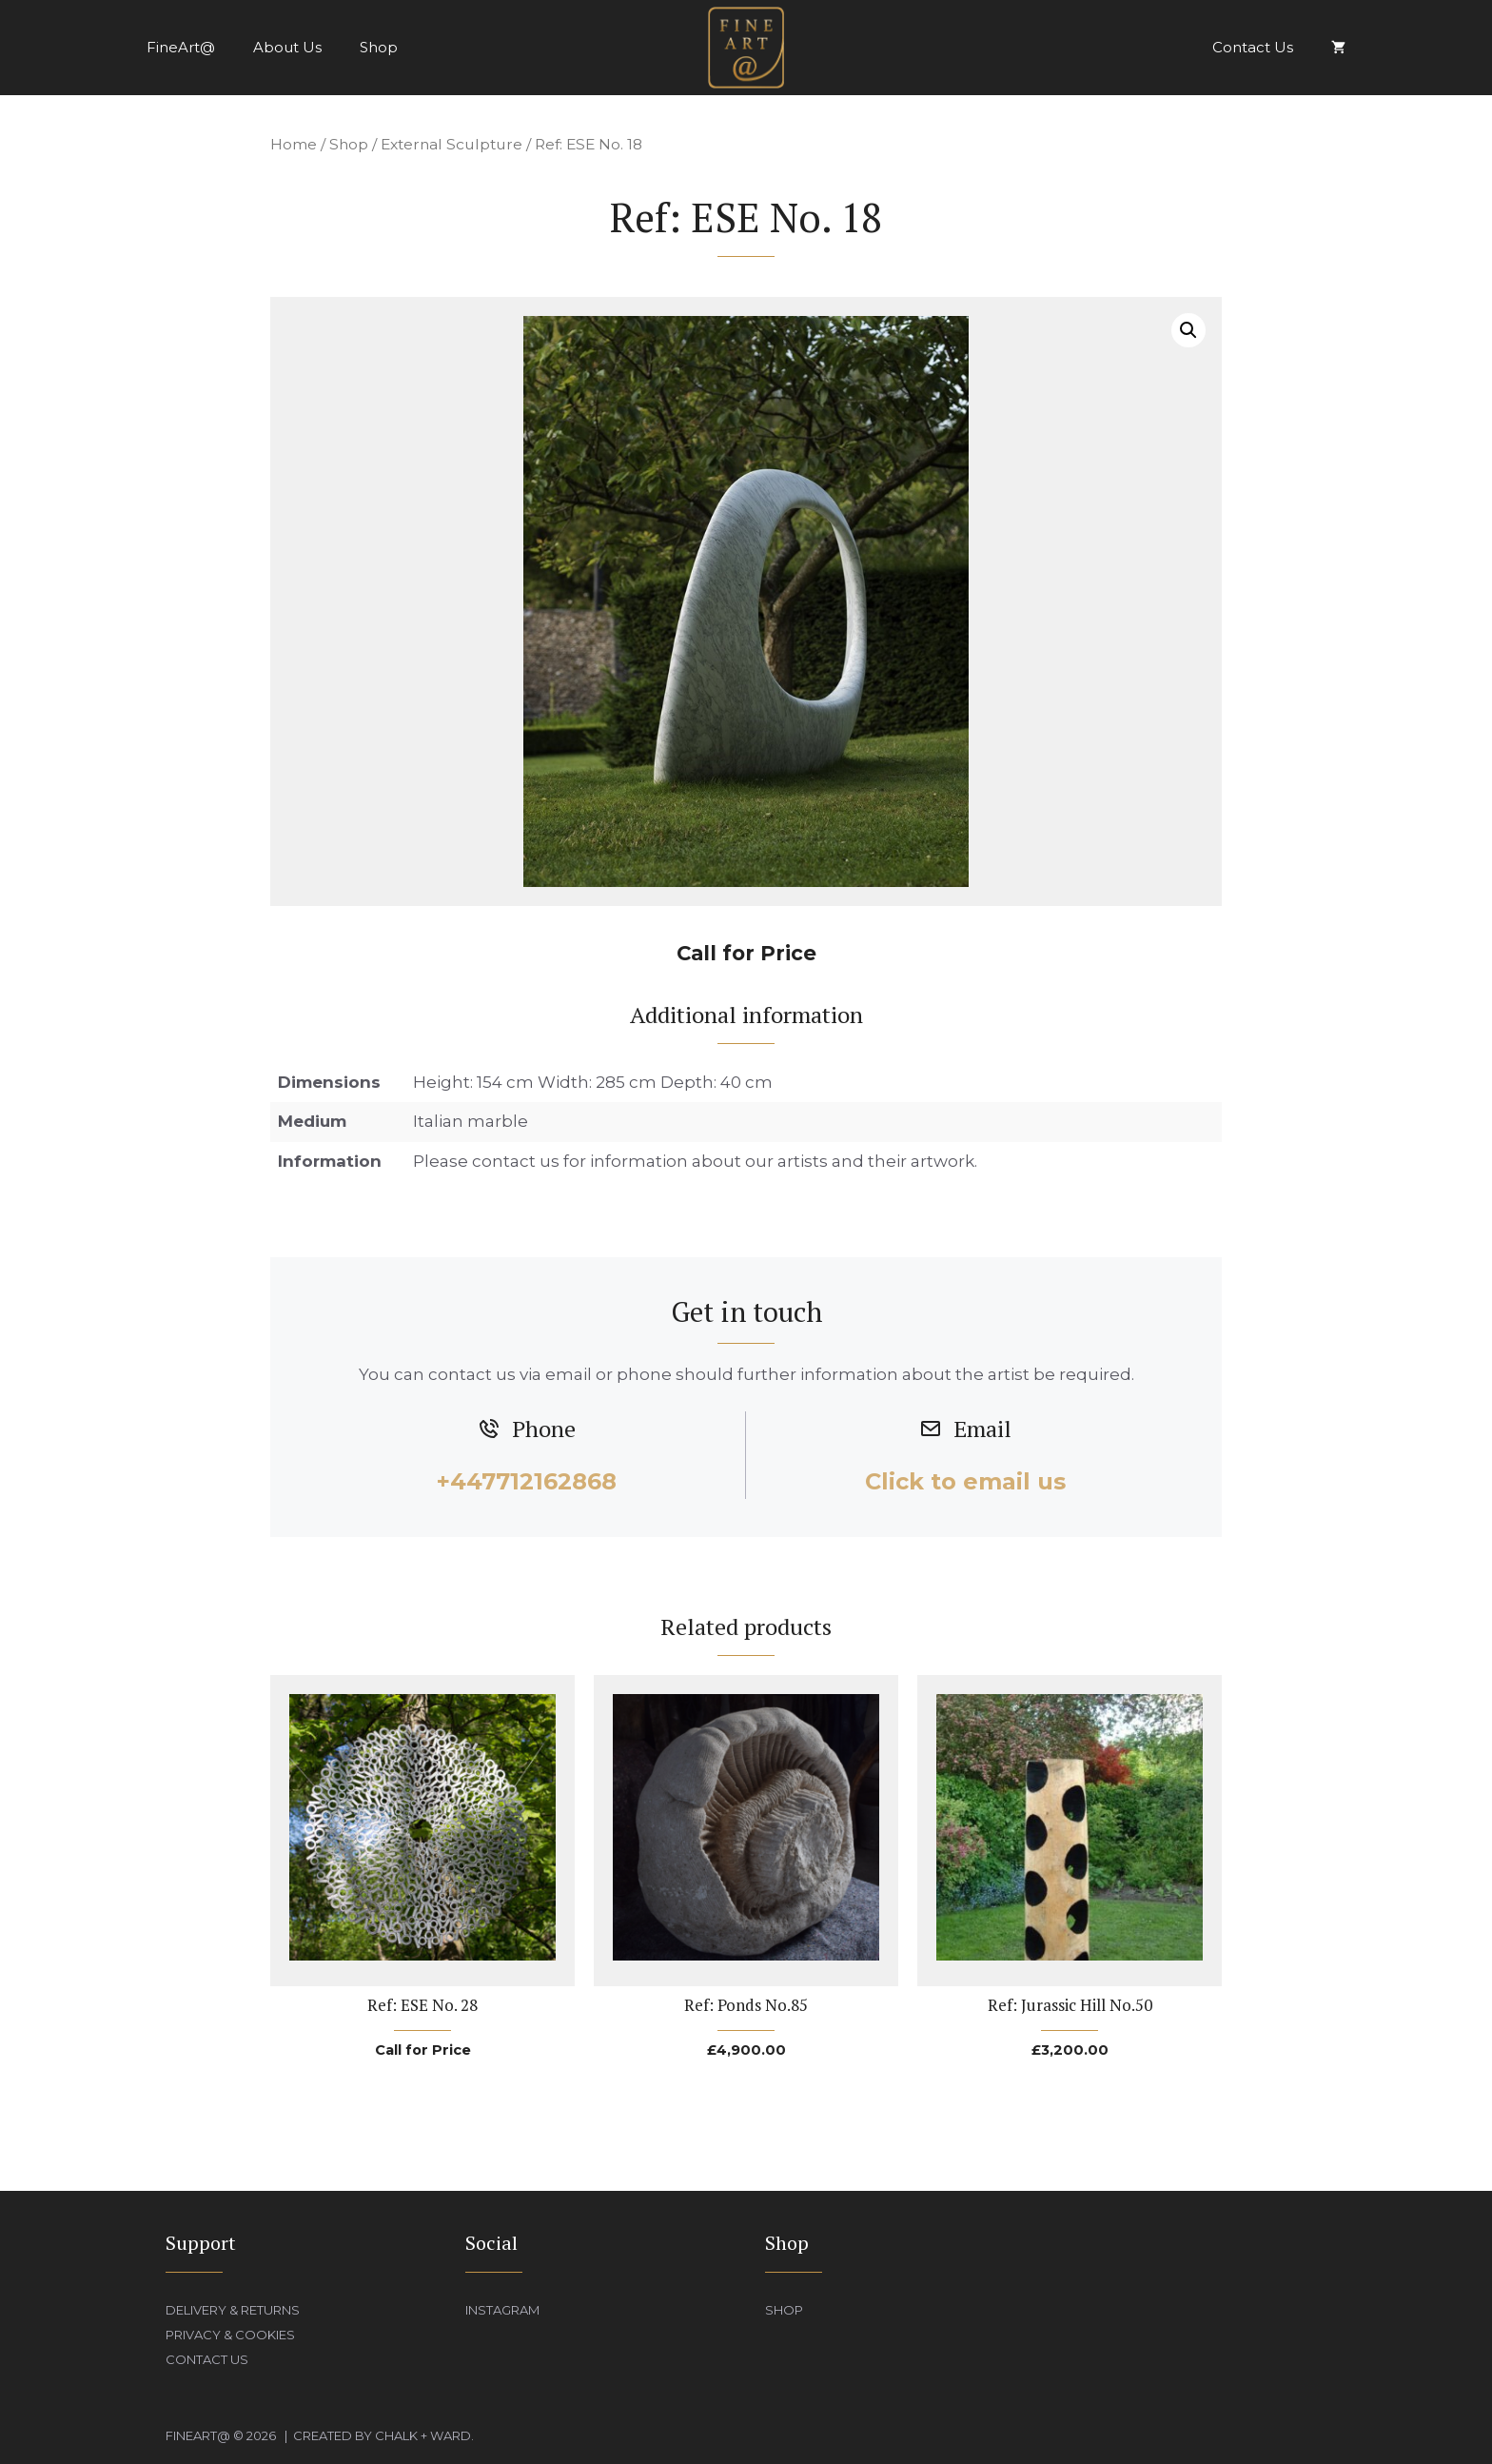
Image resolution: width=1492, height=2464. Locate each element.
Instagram (502, 2309)
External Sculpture (451, 144)
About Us (287, 47)
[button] (1188, 330)
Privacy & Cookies (230, 2334)
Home (293, 144)
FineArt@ (181, 47)
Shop (379, 47)
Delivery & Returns (233, 2309)
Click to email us (965, 1481)
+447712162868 (527, 1481)
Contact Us (1252, 47)
